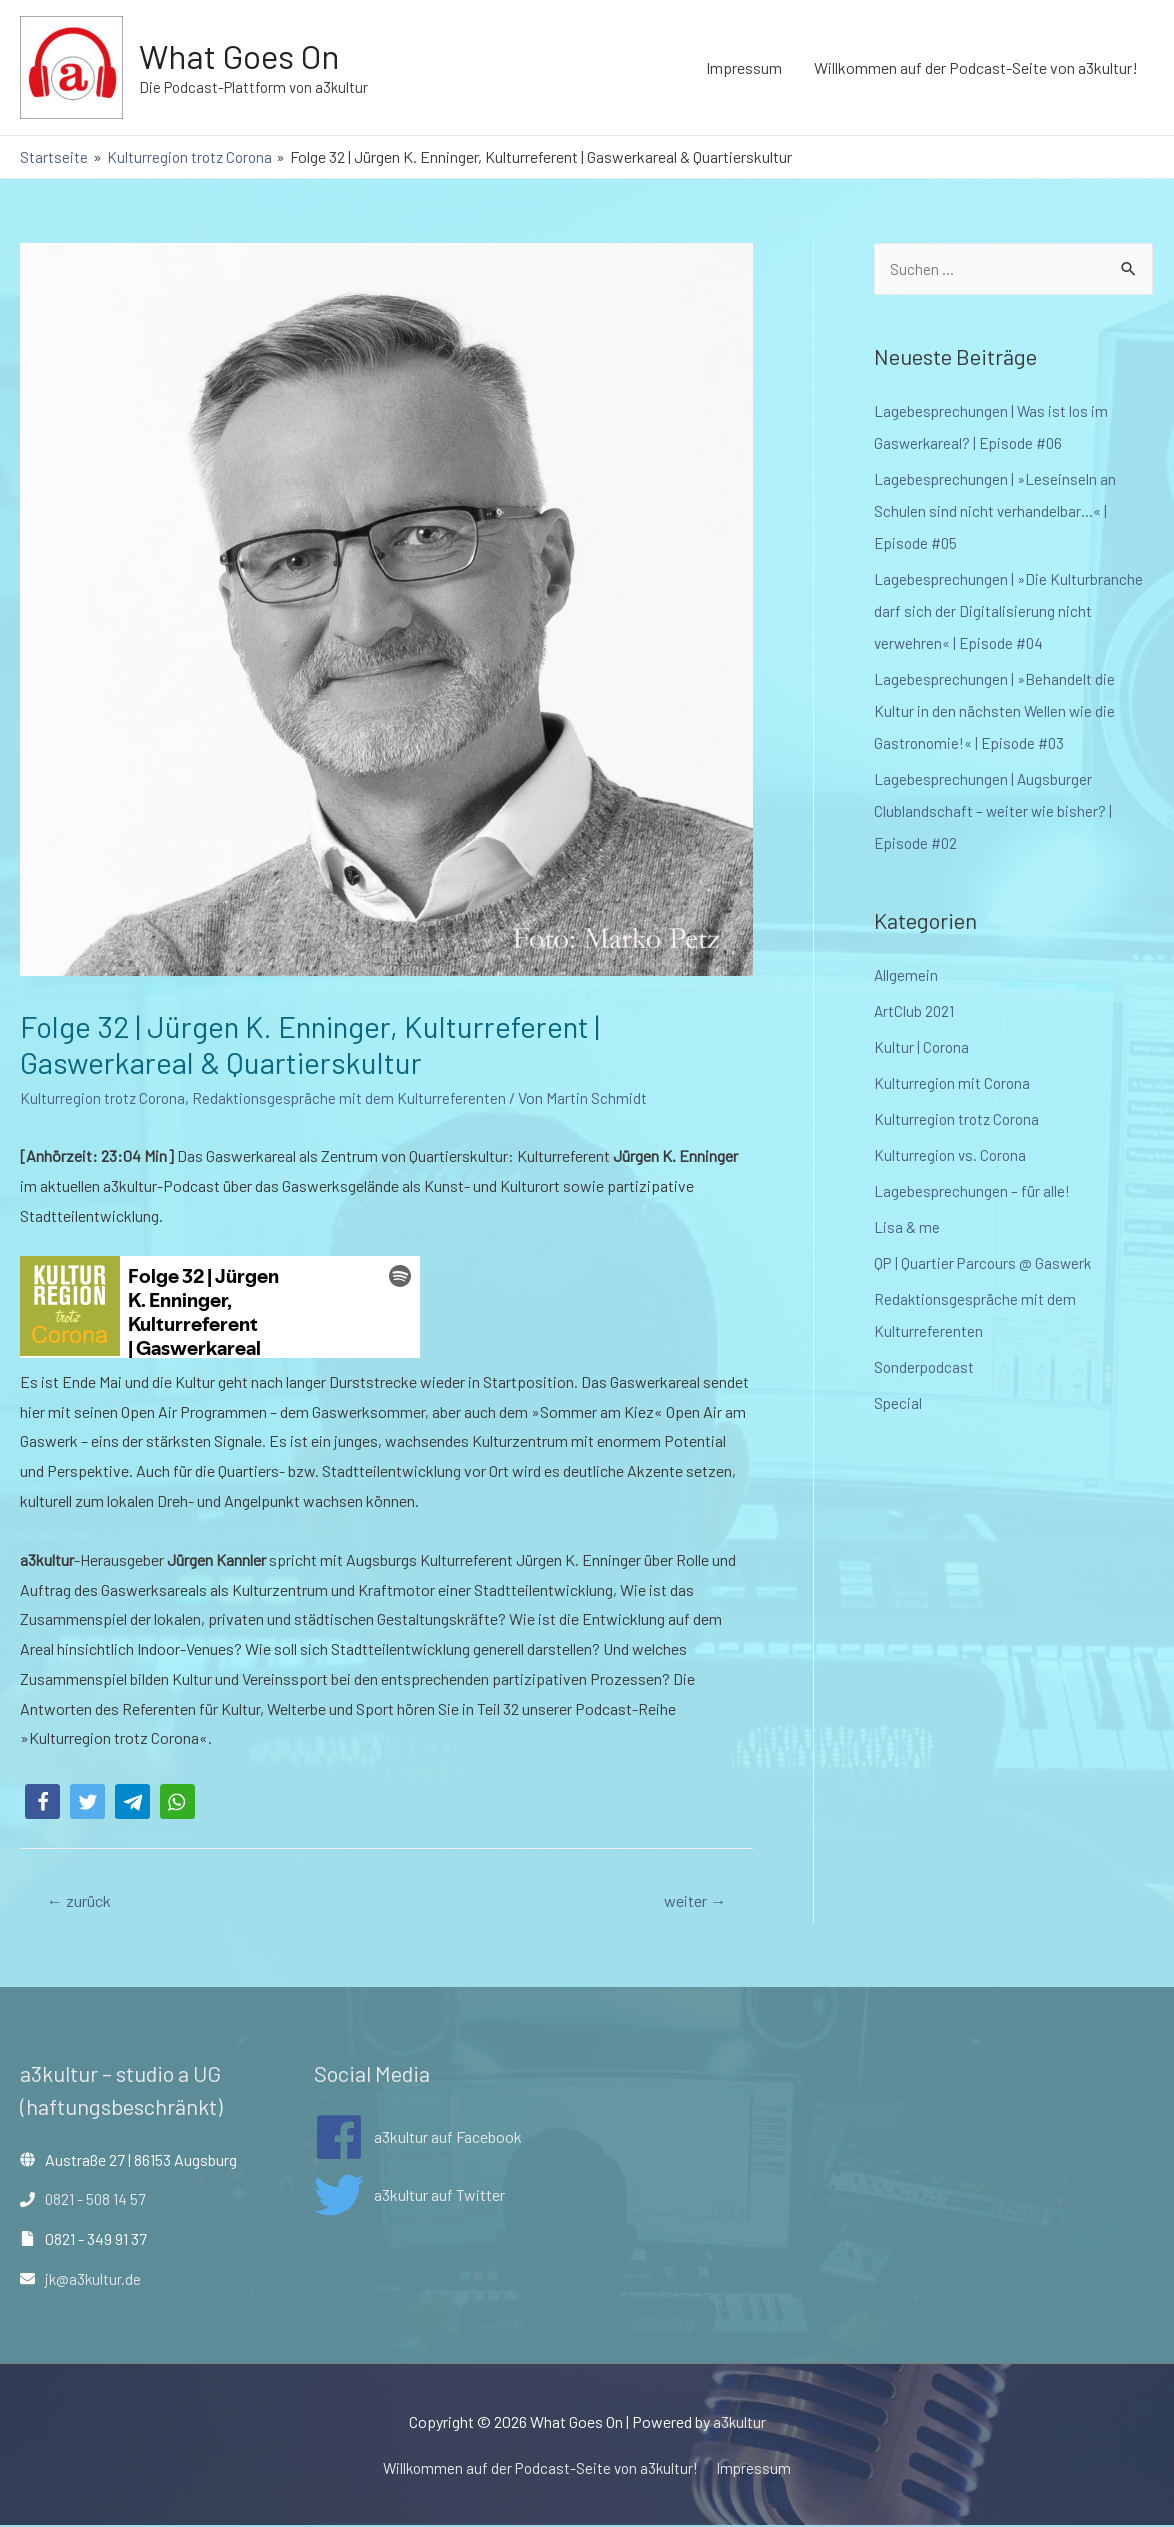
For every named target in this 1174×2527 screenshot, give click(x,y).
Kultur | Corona (922, 1047)
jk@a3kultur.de (94, 2279)
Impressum (744, 67)
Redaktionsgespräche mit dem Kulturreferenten (355, 1097)
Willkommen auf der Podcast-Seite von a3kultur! (976, 67)
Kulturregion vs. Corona (952, 1155)
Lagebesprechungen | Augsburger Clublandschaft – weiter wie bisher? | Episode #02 (994, 811)
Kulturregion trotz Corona (105, 1097)
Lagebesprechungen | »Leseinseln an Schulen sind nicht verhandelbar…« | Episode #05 (996, 511)
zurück (82, 1901)
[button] (42, 1801)
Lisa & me (907, 1227)
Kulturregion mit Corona (953, 1083)
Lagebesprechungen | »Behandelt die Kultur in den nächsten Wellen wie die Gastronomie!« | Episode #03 (995, 711)
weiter (691, 1901)
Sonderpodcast (925, 1367)
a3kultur (739, 2423)
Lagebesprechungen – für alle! (973, 1191)
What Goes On (244, 56)
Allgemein (906, 975)
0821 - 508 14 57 (96, 2200)
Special (898, 1403)
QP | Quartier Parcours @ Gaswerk (985, 1263)
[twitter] (409, 2197)
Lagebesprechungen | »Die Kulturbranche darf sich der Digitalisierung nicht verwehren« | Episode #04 (1009, 611)
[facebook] (418, 2138)
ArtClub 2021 (915, 1011)
